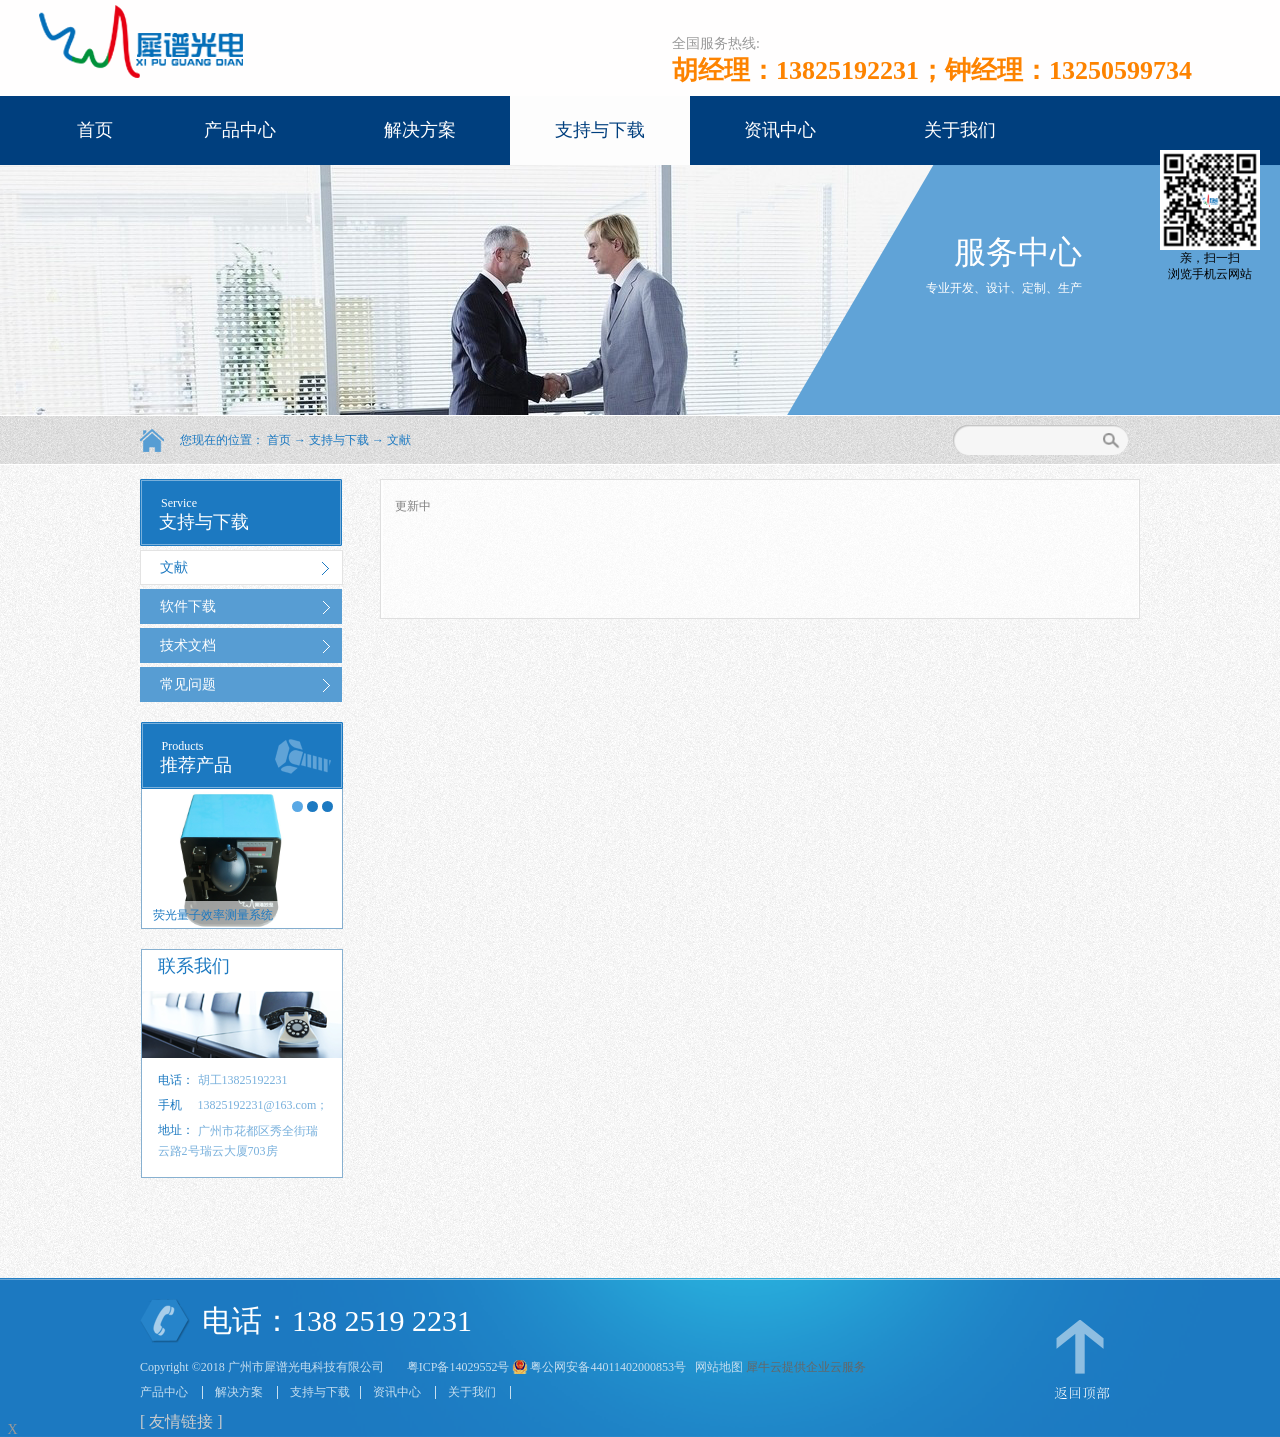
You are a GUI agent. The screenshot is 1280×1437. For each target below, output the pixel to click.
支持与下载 (339, 440)
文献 (399, 440)
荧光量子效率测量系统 (213, 915)
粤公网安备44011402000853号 (608, 1367)
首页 (95, 130)
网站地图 (716, 1367)
